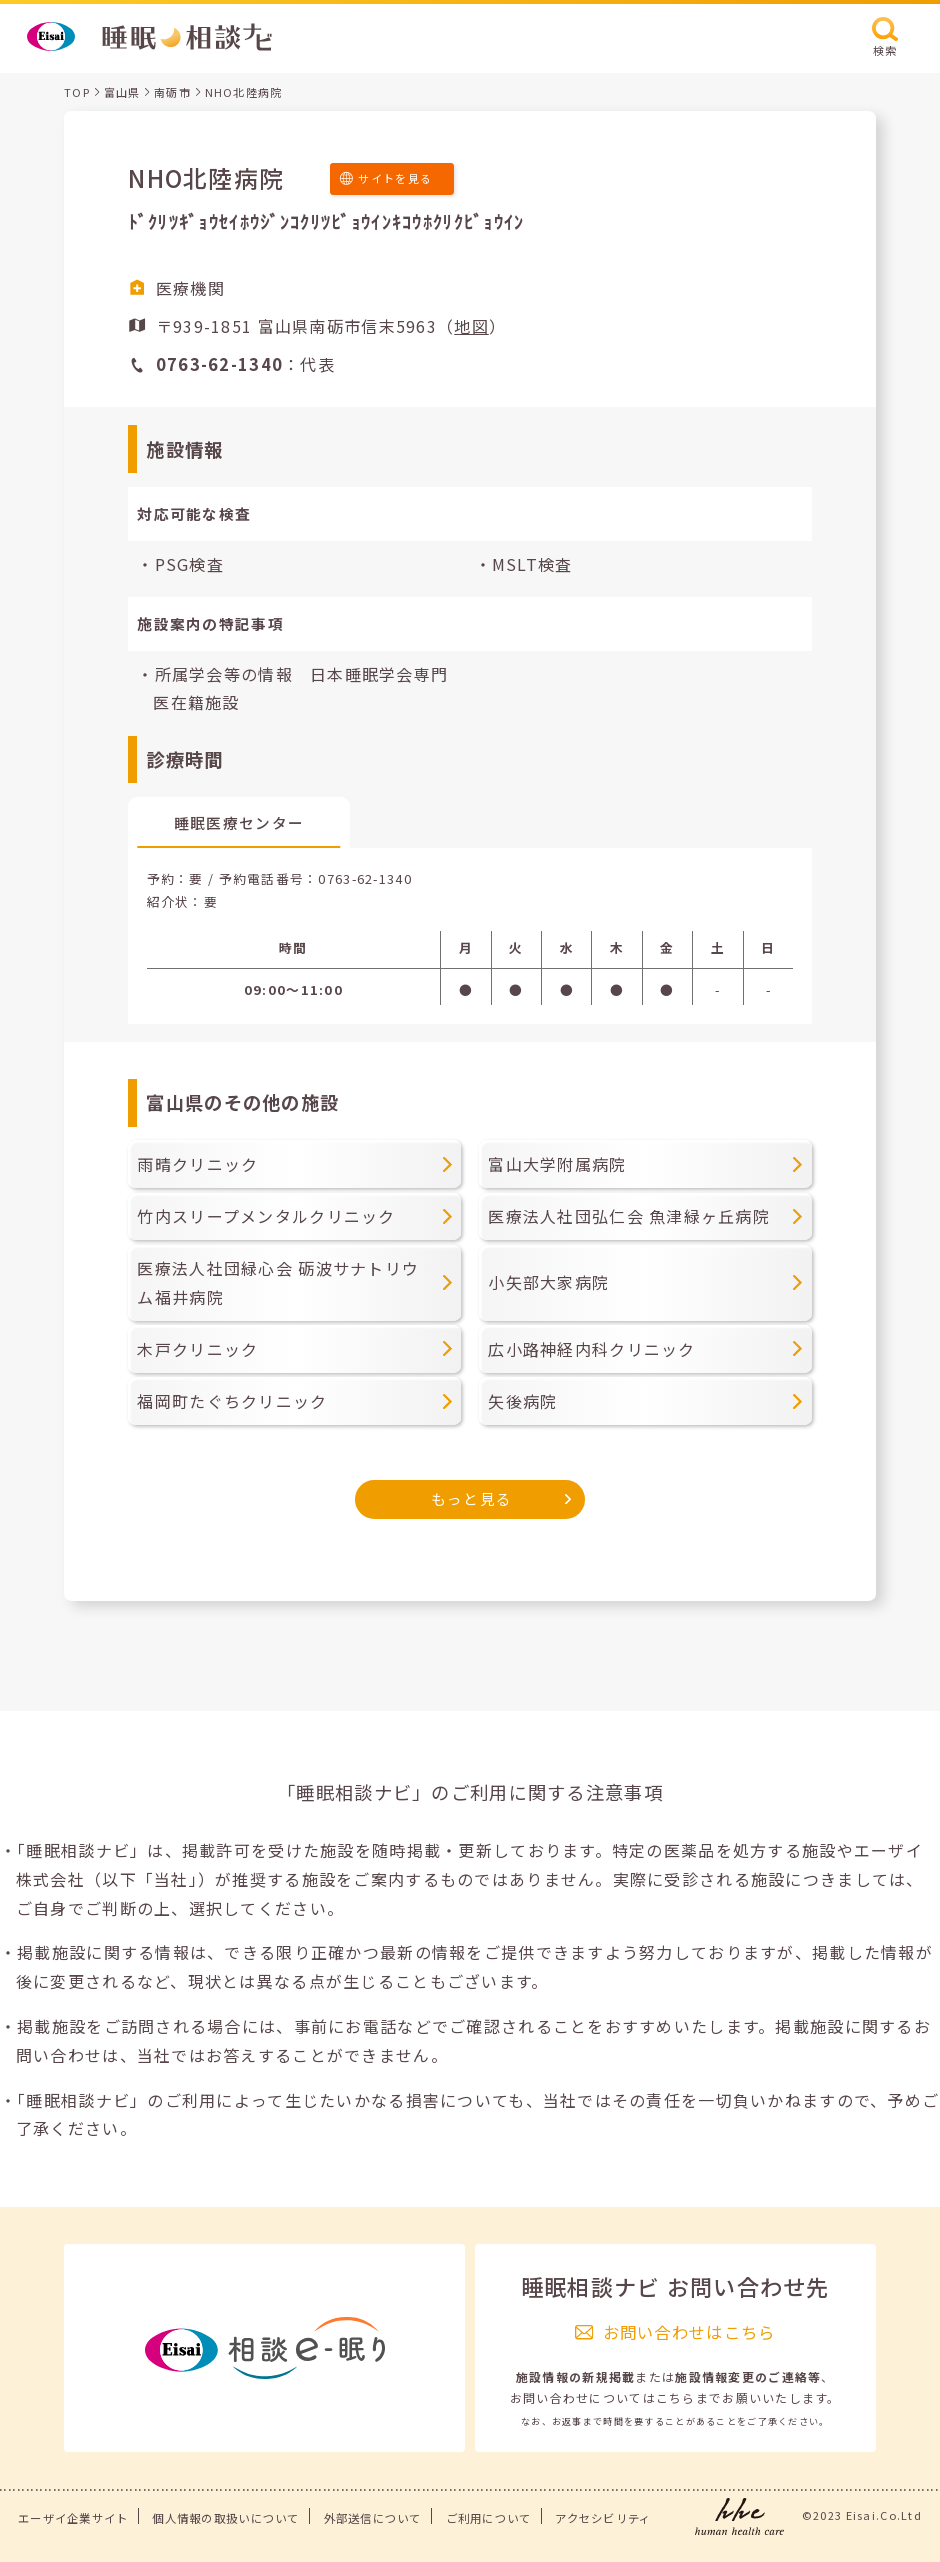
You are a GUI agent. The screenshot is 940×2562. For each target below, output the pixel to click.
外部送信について (373, 2518)
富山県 (122, 92)
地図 (471, 326)
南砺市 (172, 92)
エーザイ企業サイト (73, 2518)
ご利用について (489, 2518)
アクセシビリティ (603, 2518)
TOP (77, 92)
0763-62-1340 (364, 878)
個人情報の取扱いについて (225, 2518)
